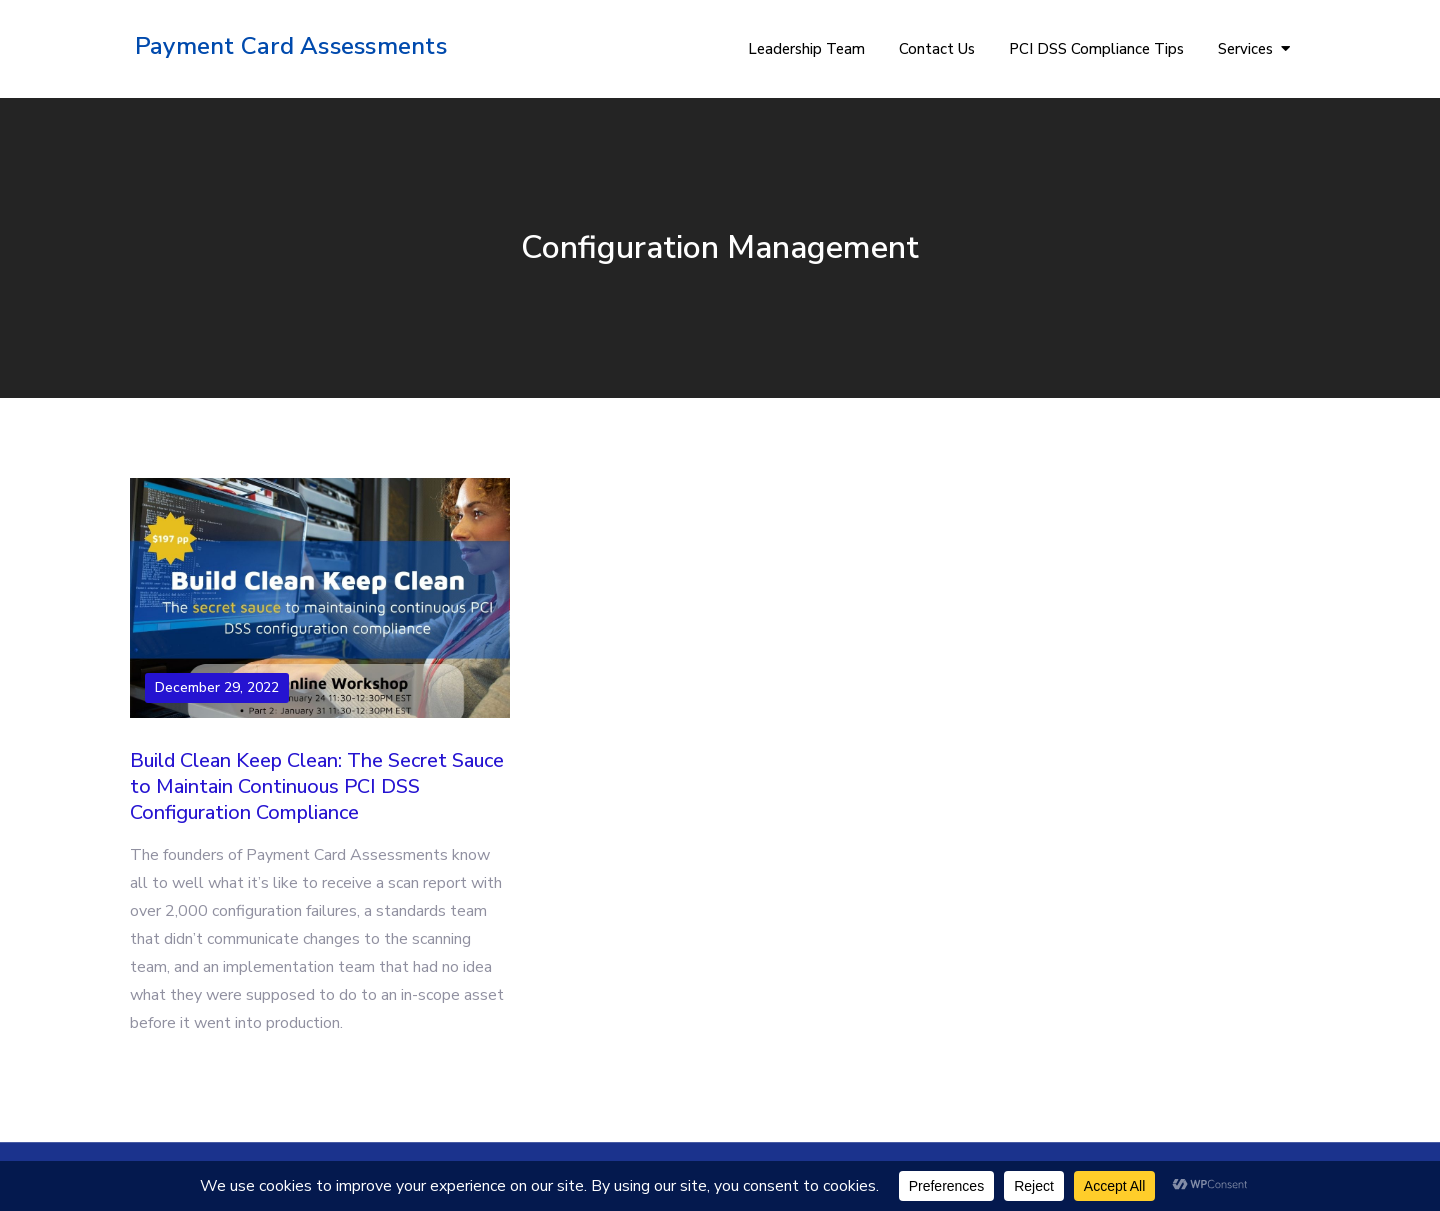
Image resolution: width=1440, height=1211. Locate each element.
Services (1245, 49)
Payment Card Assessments (291, 46)
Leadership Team (806, 49)
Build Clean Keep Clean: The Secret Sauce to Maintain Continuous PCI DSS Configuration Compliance (317, 786)
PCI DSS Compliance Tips (1096, 49)
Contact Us (937, 49)
